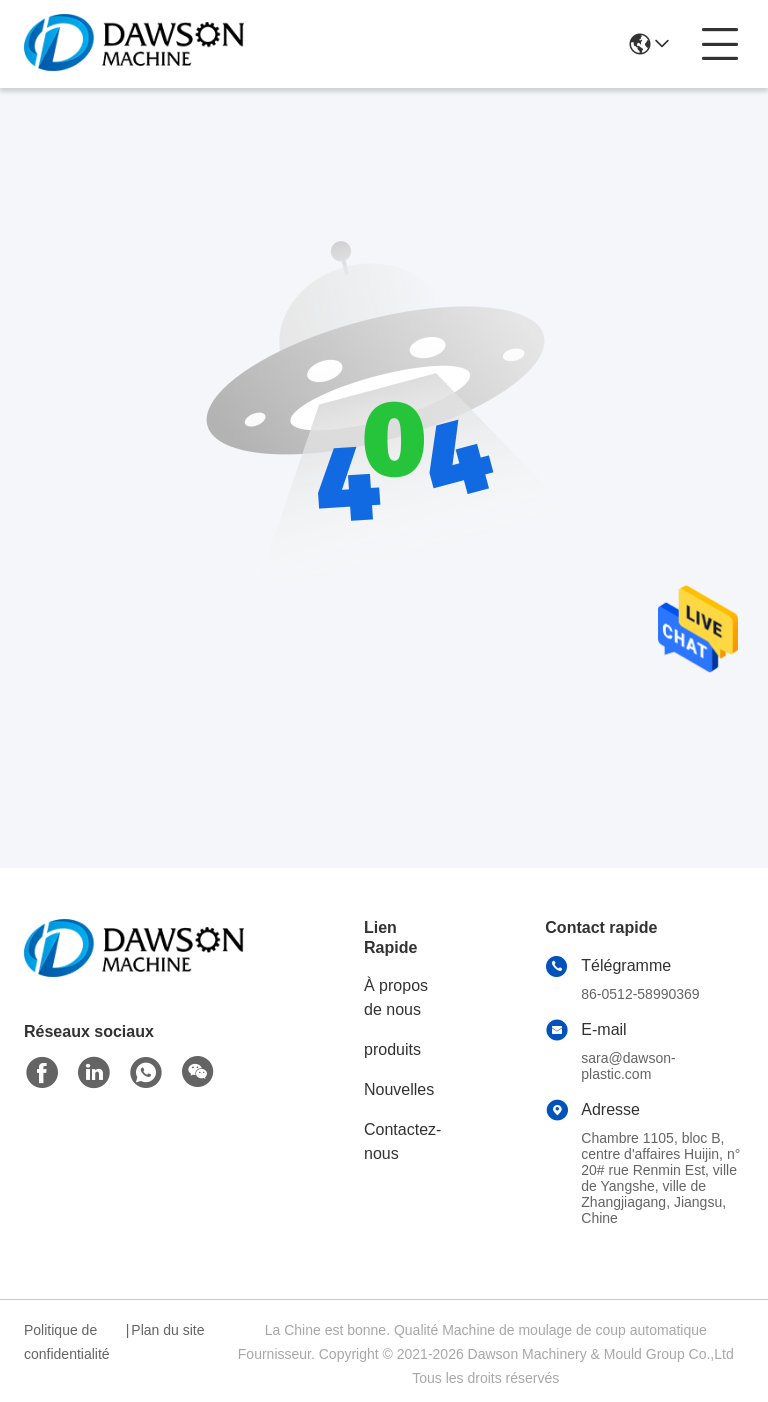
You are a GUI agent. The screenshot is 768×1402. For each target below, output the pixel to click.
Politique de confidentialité (67, 1342)
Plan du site (167, 1330)
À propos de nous (396, 997)
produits (392, 1049)
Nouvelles (399, 1089)
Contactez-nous (402, 1141)
